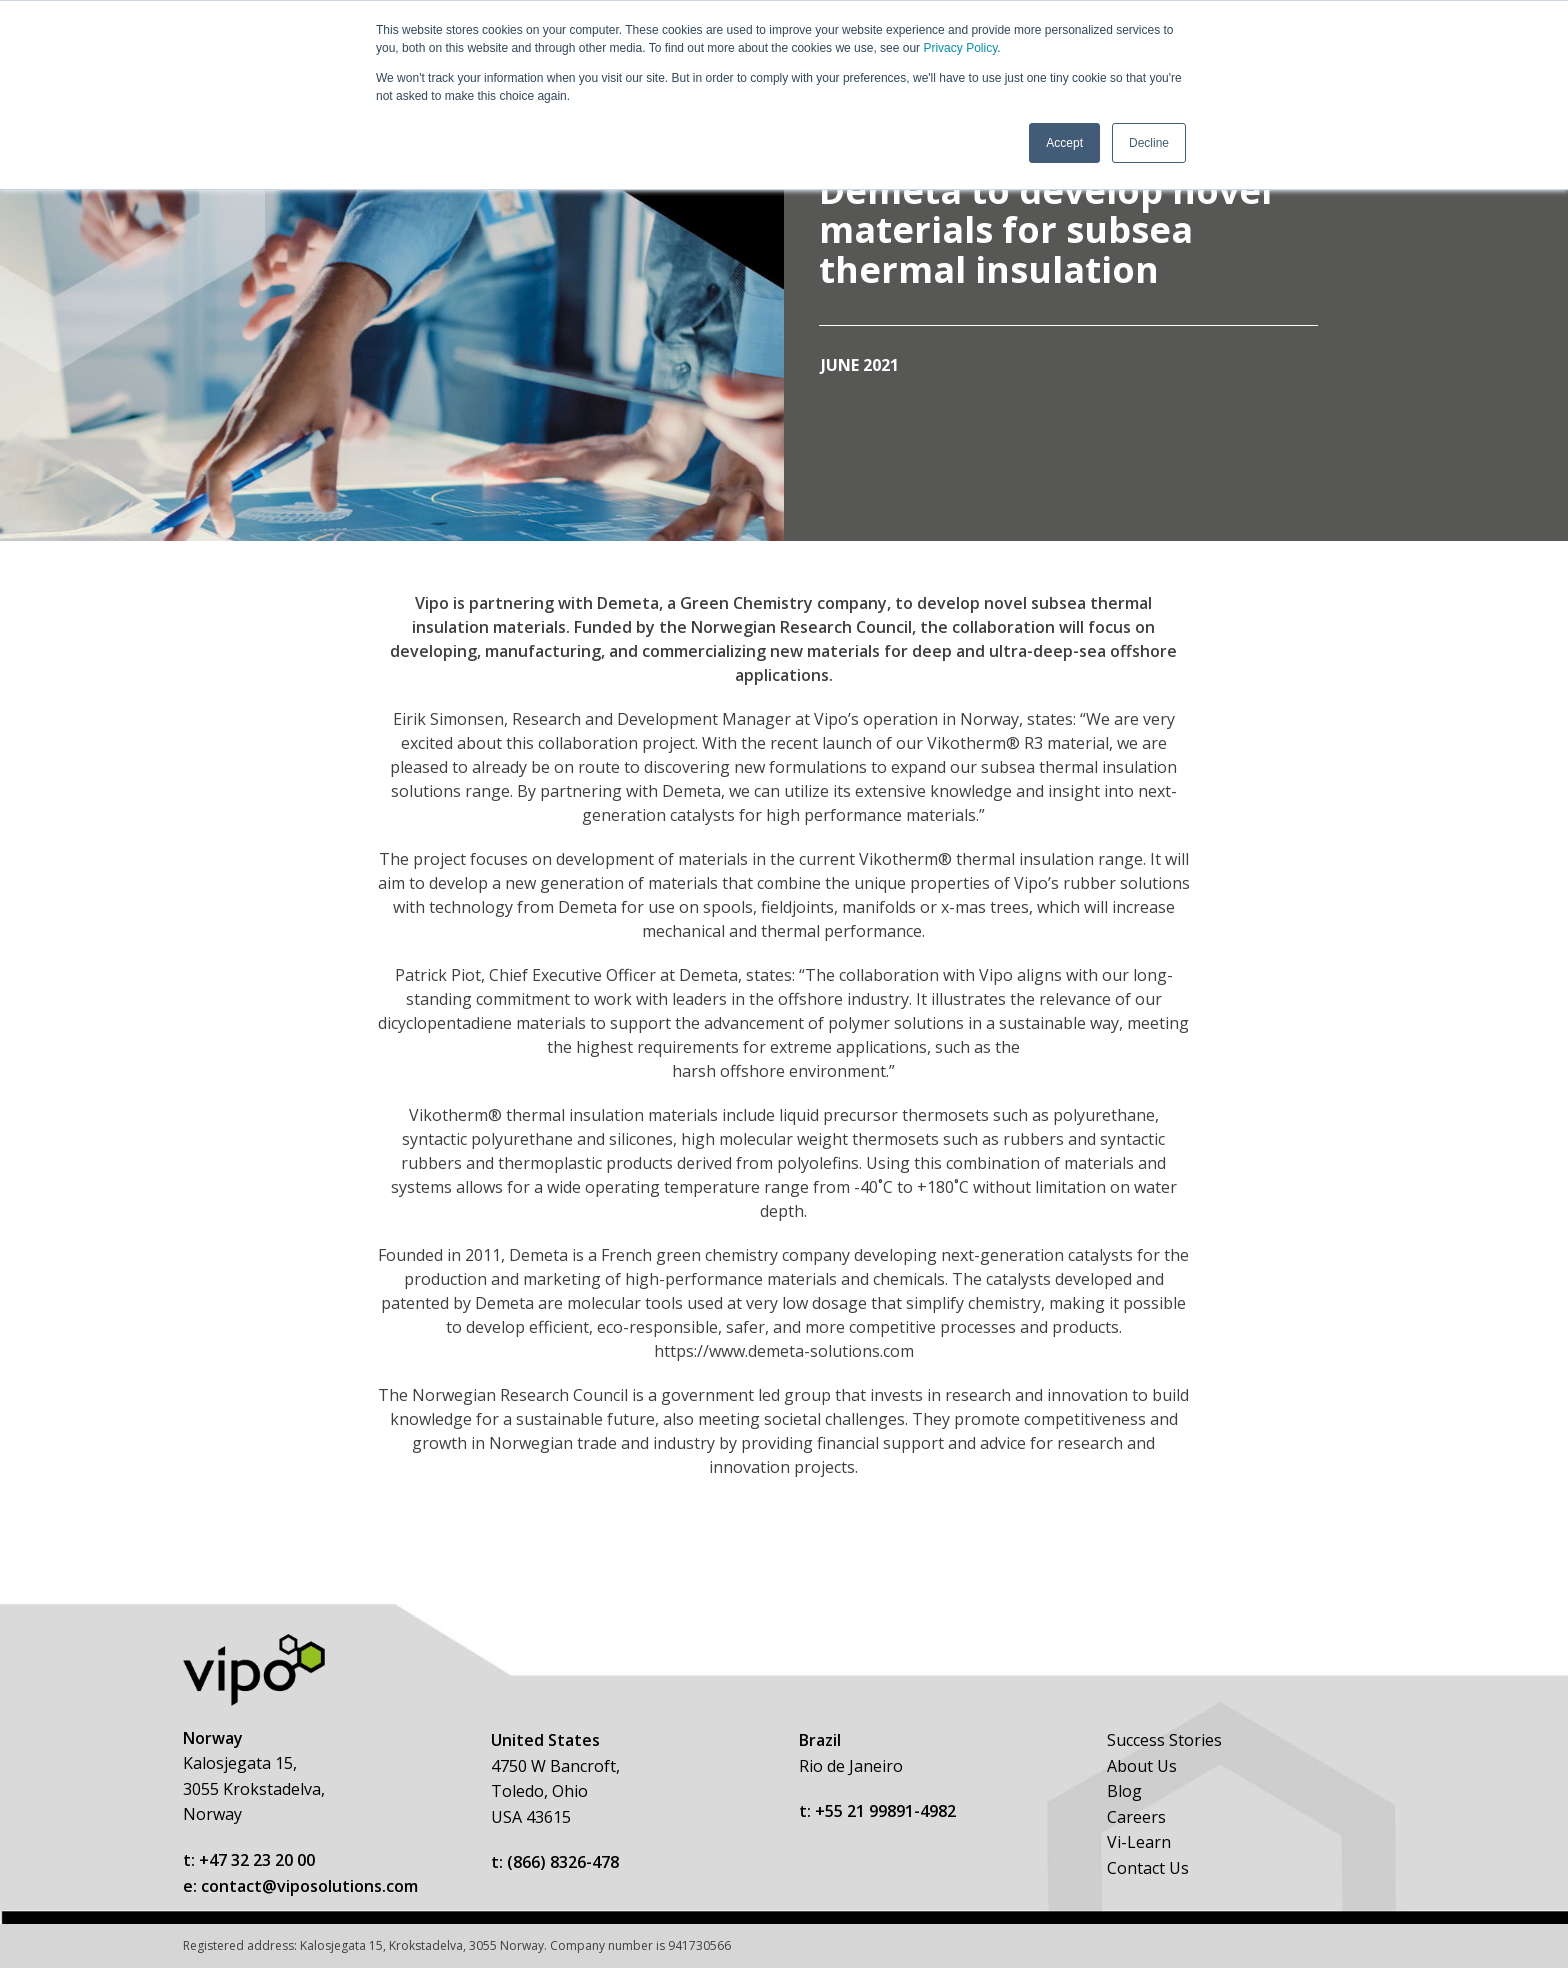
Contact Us (1148, 1868)
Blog (1124, 1791)
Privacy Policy (960, 48)
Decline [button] (1149, 143)
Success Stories (1164, 1740)
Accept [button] (1064, 143)
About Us (1142, 1766)
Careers (1136, 1817)
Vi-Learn (1139, 1842)
